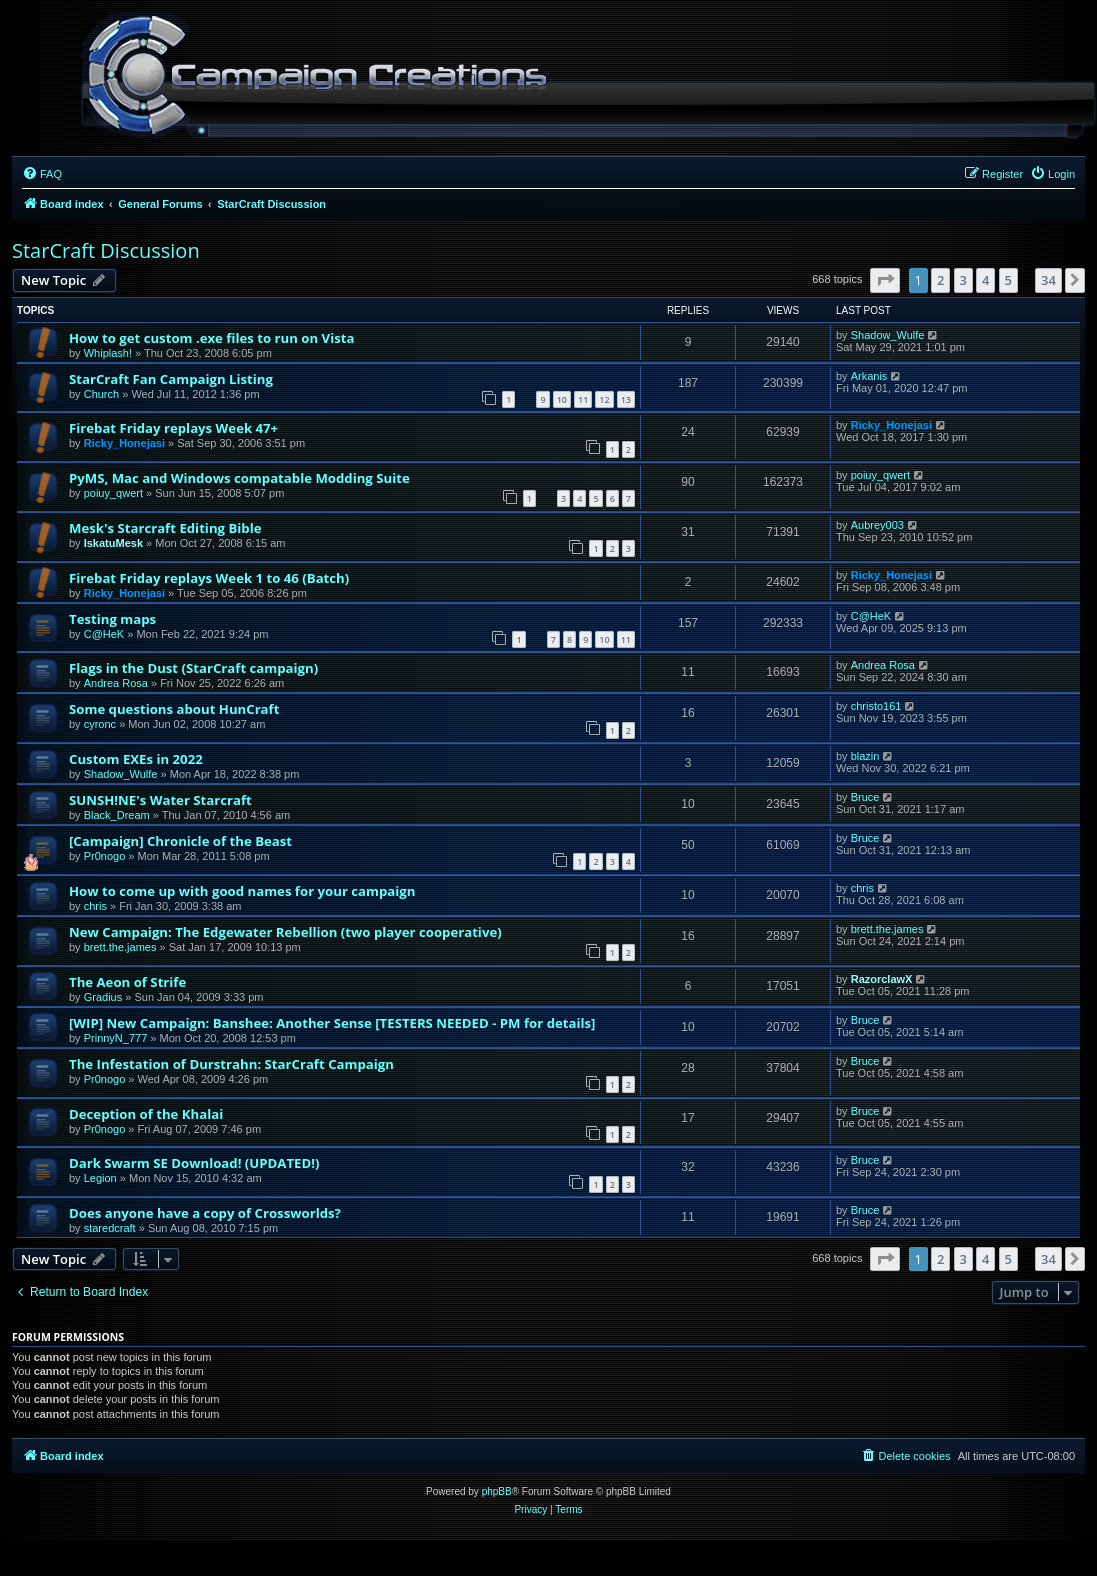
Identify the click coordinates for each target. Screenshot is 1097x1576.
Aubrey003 (877, 525)
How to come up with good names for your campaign (242, 891)
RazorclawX (882, 979)
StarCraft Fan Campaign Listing (171, 379)
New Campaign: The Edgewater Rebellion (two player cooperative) (285, 932)
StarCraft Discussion (106, 250)
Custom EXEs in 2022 (136, 759)
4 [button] (985, 280)
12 (604, 399)
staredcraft (110, 1228)
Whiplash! (108, 353)
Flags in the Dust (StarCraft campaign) (193, 668)
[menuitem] (42, 174)
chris (95, 906)
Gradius (103, 997)
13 (626, 399)
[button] (885, 280)
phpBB (497, 1491)
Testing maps (112, 619)
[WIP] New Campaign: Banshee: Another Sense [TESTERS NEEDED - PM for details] (332, 1023)
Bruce (865, 797)
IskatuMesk (113, 543)
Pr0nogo (105, 856)
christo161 (876, 706)
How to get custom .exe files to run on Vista (211, 338)
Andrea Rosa (116, 683)
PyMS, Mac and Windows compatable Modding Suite (239, 478)
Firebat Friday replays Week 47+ (173, 428)
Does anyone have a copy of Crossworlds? (205, 1213)
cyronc (100, 724)
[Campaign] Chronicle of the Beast (180, 841)
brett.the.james (120, 947)
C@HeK (104, 634)
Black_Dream (117, 815)
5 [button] (1008, 280)
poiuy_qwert (113, 493)
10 (562, 399)
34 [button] (1048, 280)
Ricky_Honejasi (124, 443)
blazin (865, 756)
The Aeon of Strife (127, 982)
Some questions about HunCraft (174, 709)
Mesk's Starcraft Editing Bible (165, 528)
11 (583, 399)
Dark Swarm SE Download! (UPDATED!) (194, 1163)
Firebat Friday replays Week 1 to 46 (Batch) (209, 578)
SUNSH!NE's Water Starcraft (160, 800)
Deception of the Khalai (146, 1114)
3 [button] (963, 280)
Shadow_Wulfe (888, 335)
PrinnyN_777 (116, 1038)
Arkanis (869, 376)
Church (101, 394)
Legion (100, 1178)
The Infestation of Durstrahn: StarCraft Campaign (231, 1064)
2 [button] (940, 280)
